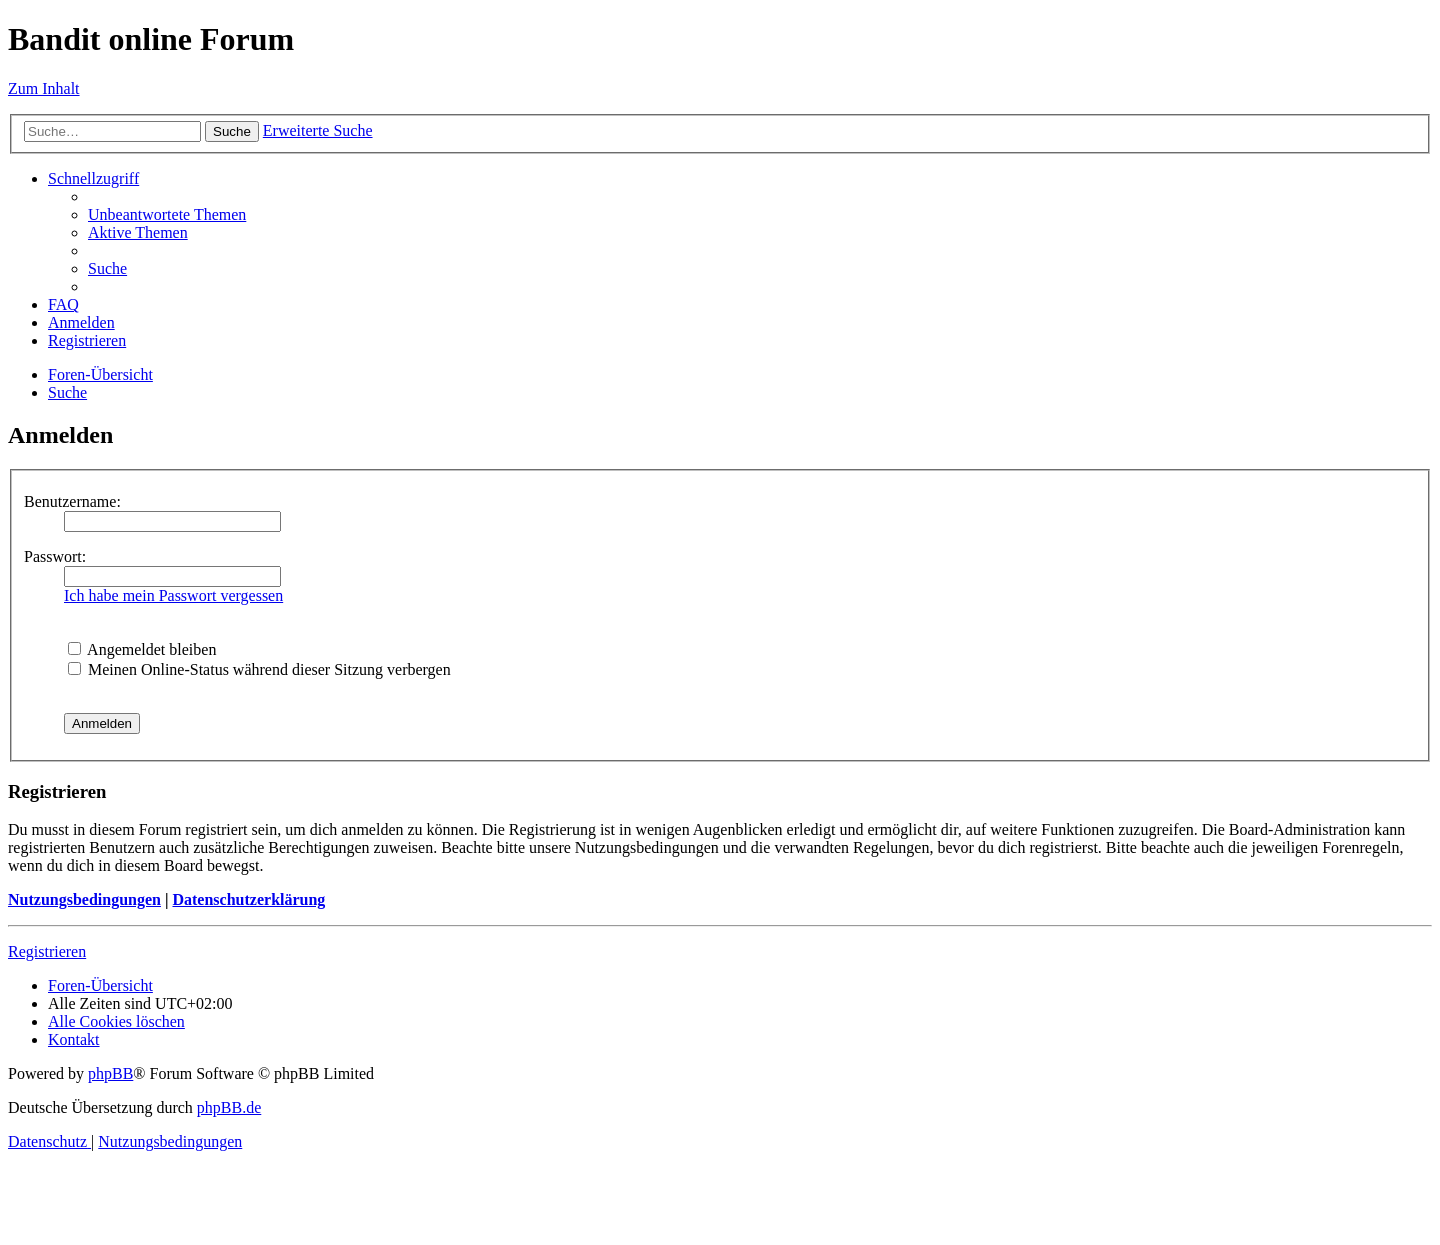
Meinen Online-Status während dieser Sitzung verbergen (259, 669)
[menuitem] (167, 214)
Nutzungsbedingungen (84, 899)
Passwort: (55, 556)
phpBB (110, 1073)
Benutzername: (72, 501)
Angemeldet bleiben (142, 649)
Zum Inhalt (44, 88)
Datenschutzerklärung (248, 899)
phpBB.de (229, 1107)
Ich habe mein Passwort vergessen (173, 595)
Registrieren (47, 951)
